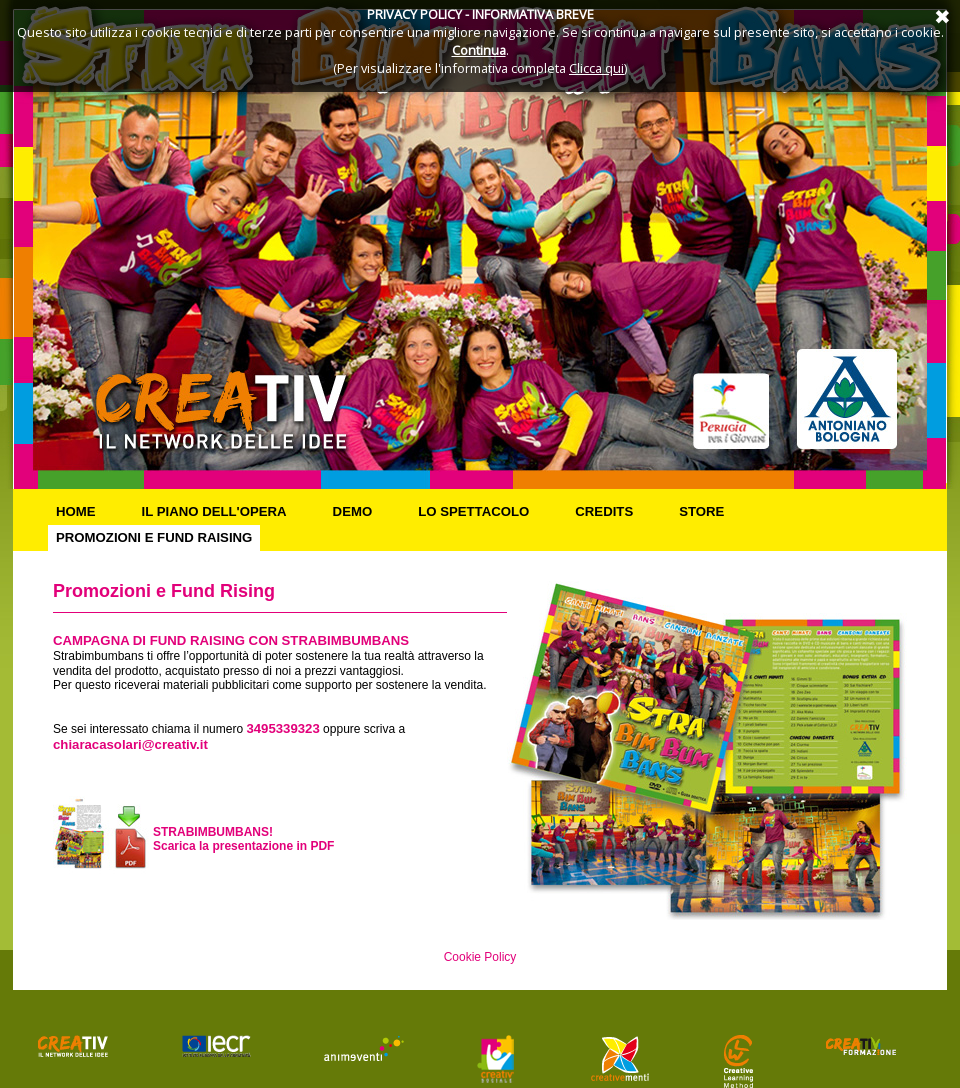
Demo (353, 511)
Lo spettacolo (473, 511)
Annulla (940, 15)
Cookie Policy (480, 957)
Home (76, 511)
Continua (479, 50)
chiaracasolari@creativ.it (130, 744)
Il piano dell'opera (214, 511)
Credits (604, 511)
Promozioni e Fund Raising (154, 537)
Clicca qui (596, 68)
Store (701, 511)
